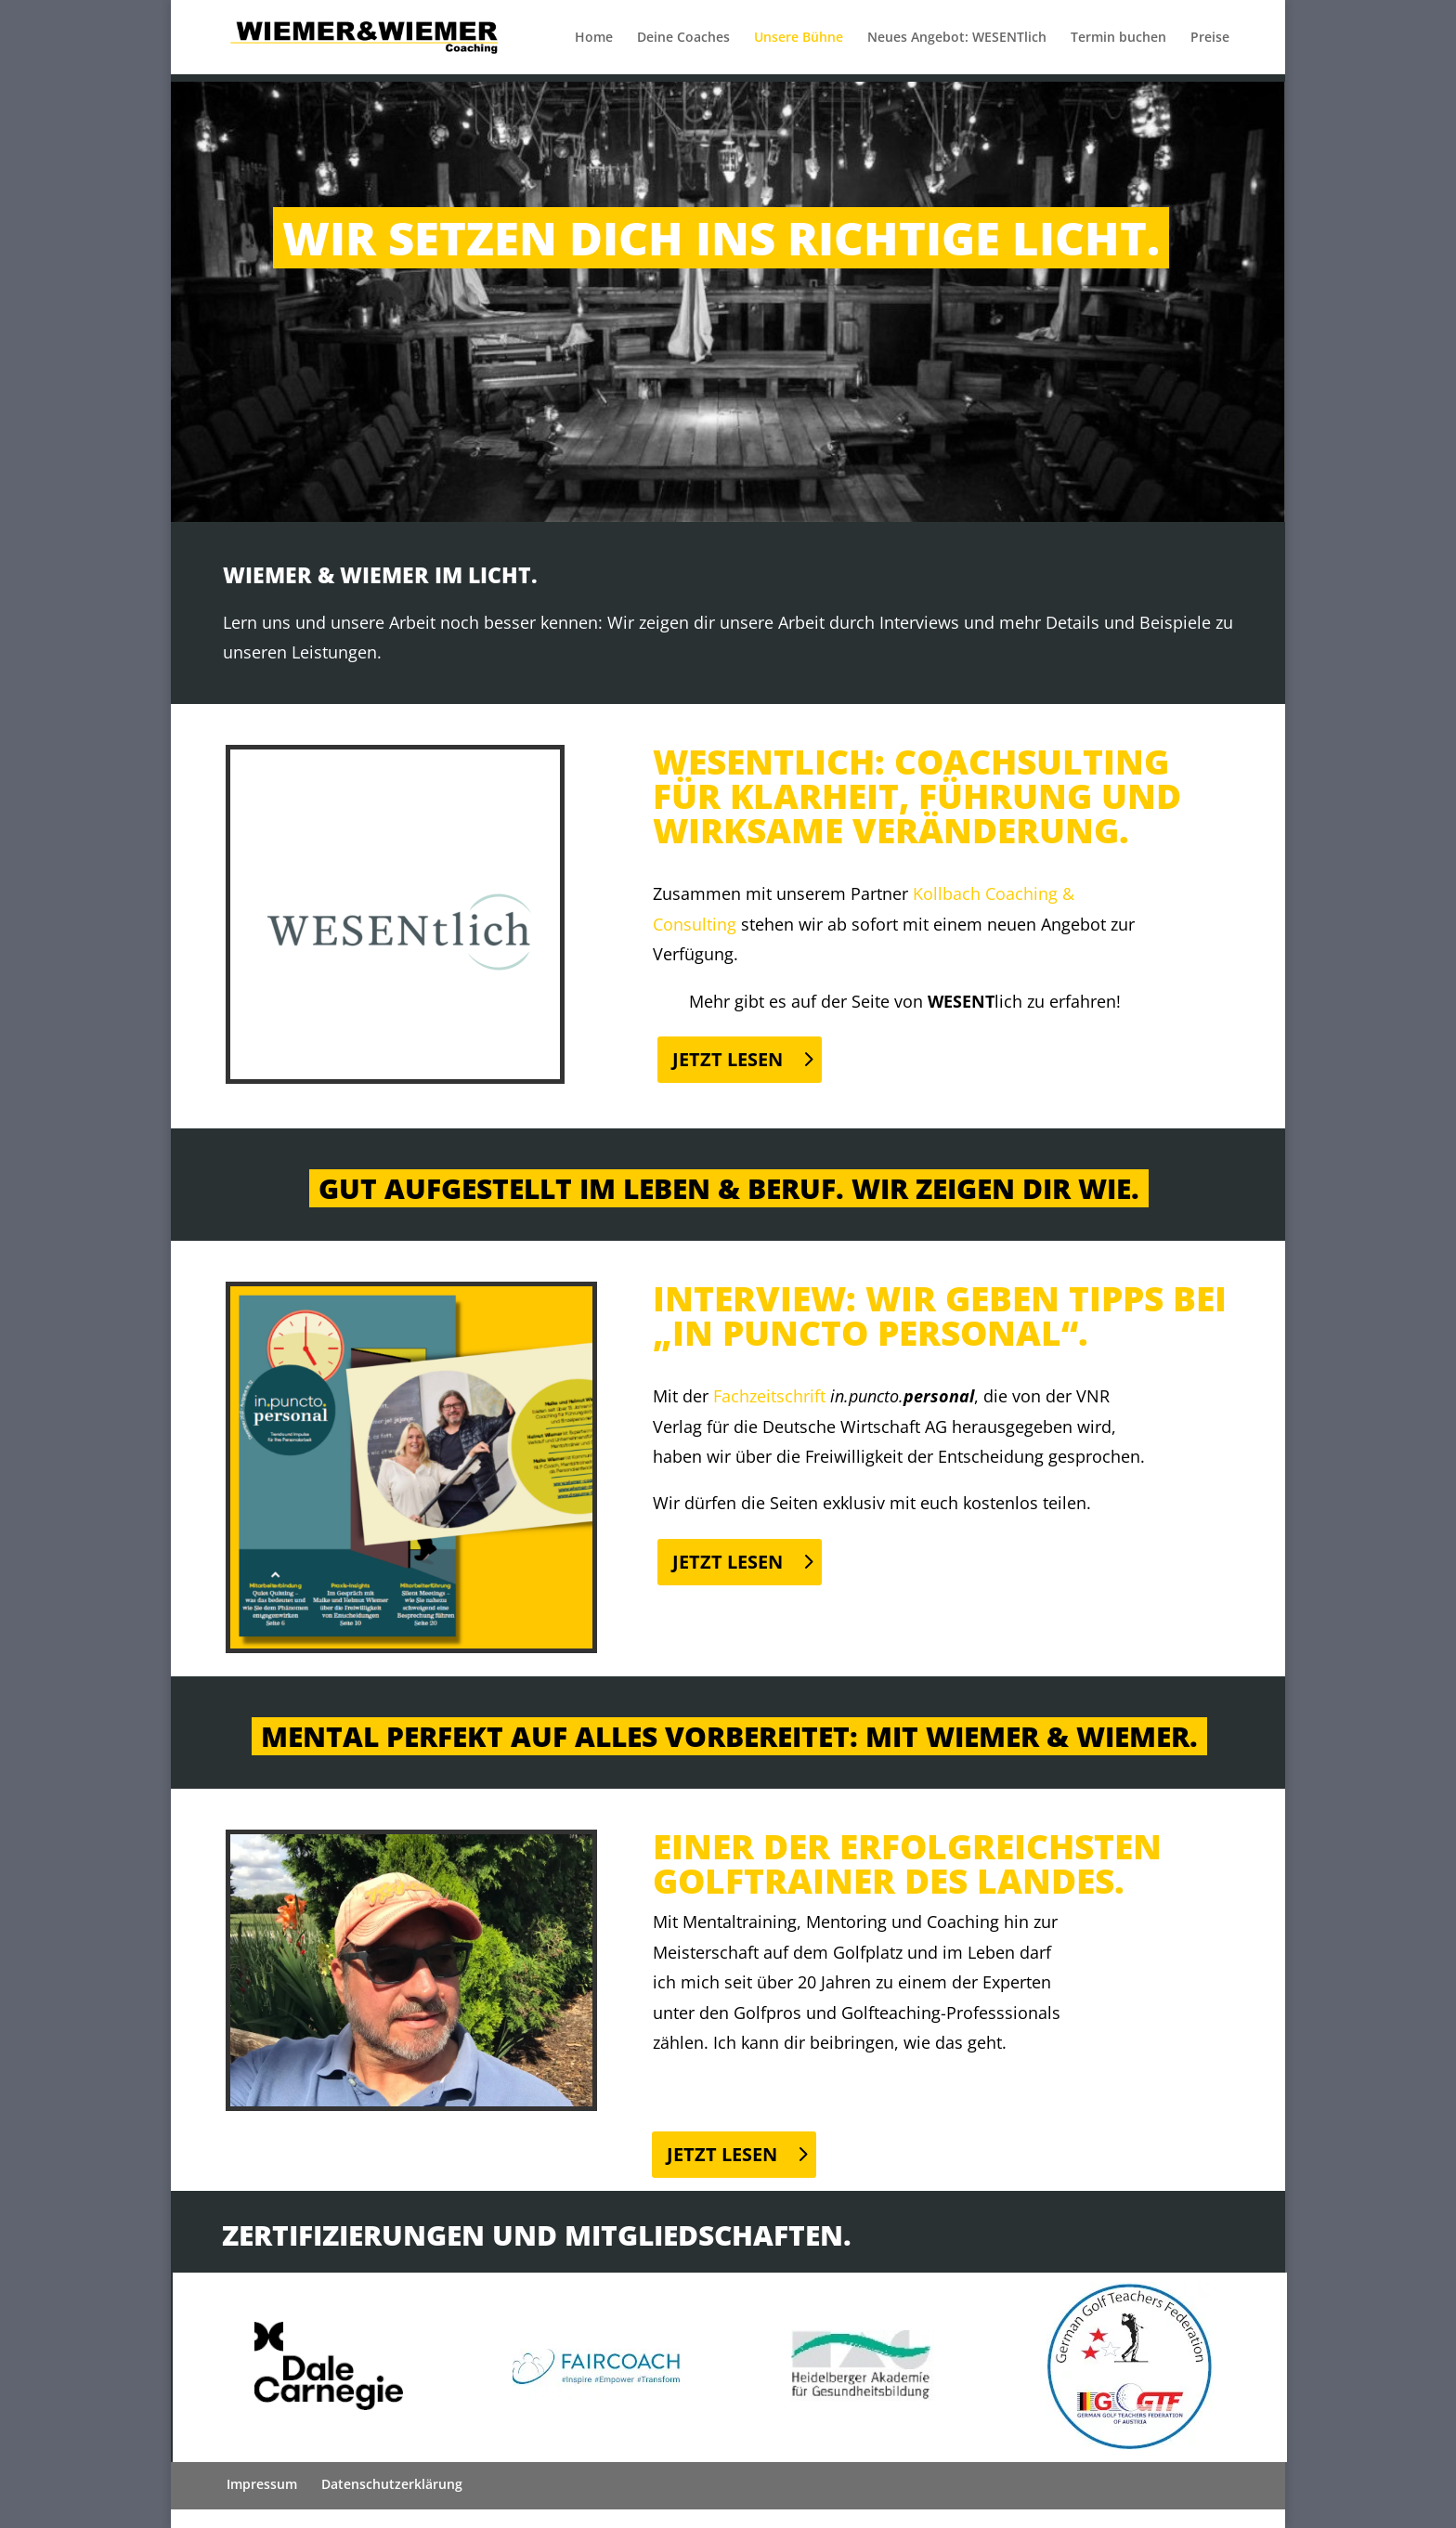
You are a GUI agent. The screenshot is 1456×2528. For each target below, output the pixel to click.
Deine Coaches (683, 38)
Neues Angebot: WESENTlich (956, 38)
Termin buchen (1118, 38)
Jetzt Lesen (727, 1059)
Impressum (262, 2484)
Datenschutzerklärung (391, 2484)
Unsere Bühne (798, 38)
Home (594, 38)
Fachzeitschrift (769, 1396)
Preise (1209, 38)
